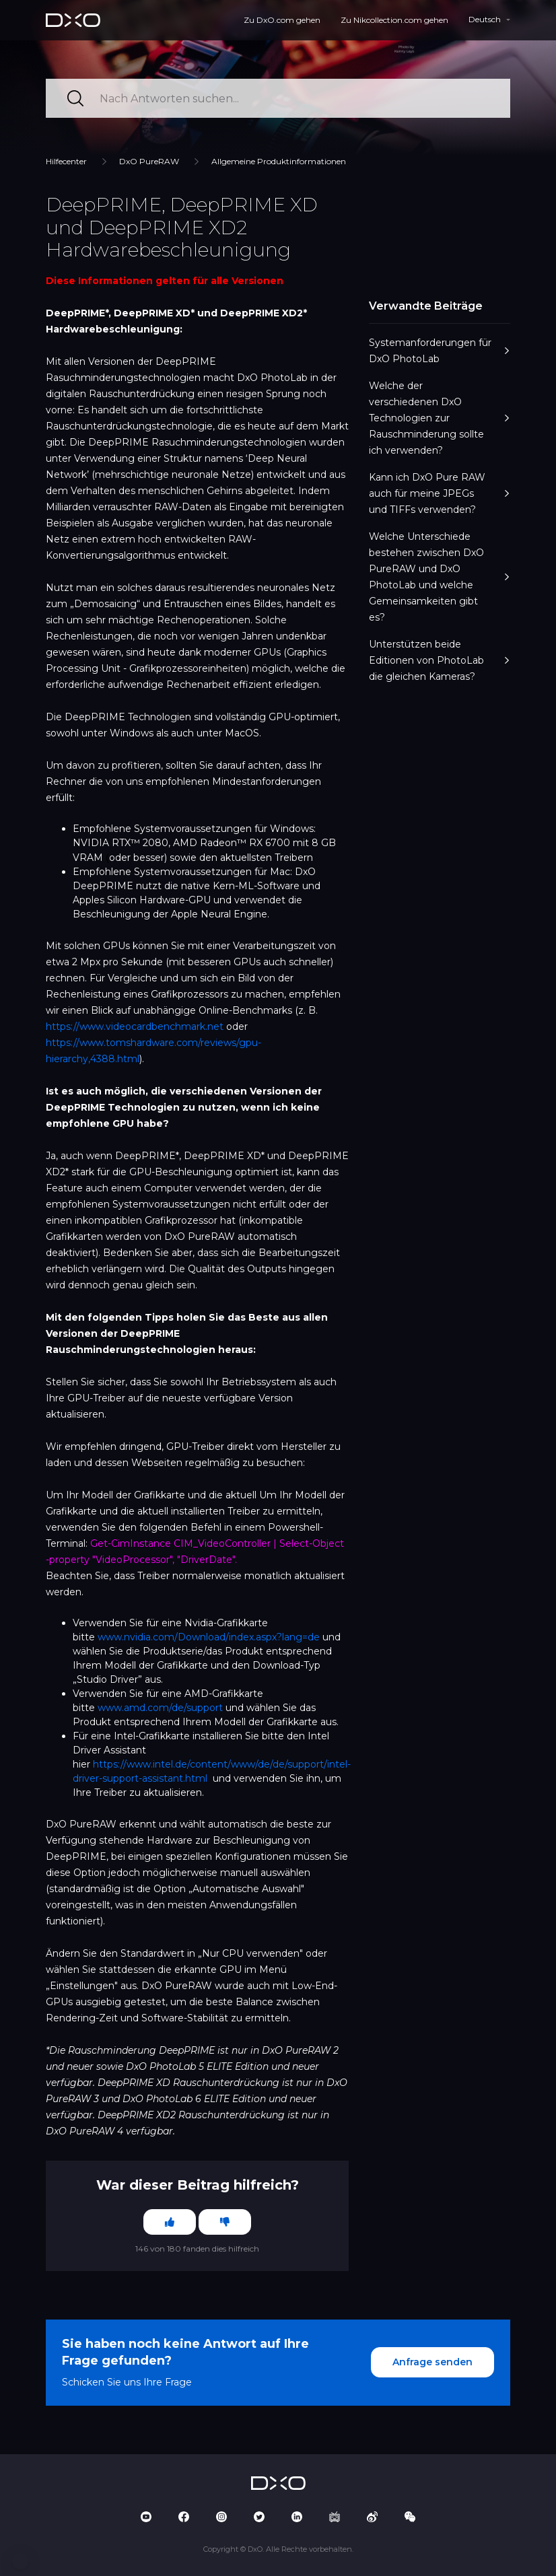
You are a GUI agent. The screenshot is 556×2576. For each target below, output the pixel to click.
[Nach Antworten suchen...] (278, 98)
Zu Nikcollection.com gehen (394, 20)
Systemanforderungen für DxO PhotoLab (439, 351)
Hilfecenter (66, 161)
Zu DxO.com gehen (282, 20)
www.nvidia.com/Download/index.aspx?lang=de (209, 1637)
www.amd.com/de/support (160, 1708)
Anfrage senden (432, 2362)
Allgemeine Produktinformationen (278, 161)
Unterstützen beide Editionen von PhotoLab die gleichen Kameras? (439, 660)
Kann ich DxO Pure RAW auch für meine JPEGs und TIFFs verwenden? (439, 493)
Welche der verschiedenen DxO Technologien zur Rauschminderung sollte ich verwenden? (439, 418)
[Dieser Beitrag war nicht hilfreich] (225, 2222)
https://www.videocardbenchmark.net (134, 1026)
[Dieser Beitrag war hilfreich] (169, 2222)
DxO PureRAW (149, 161)
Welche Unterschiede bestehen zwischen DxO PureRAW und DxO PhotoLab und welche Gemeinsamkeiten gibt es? (439, 576)
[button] (20, 2561)
